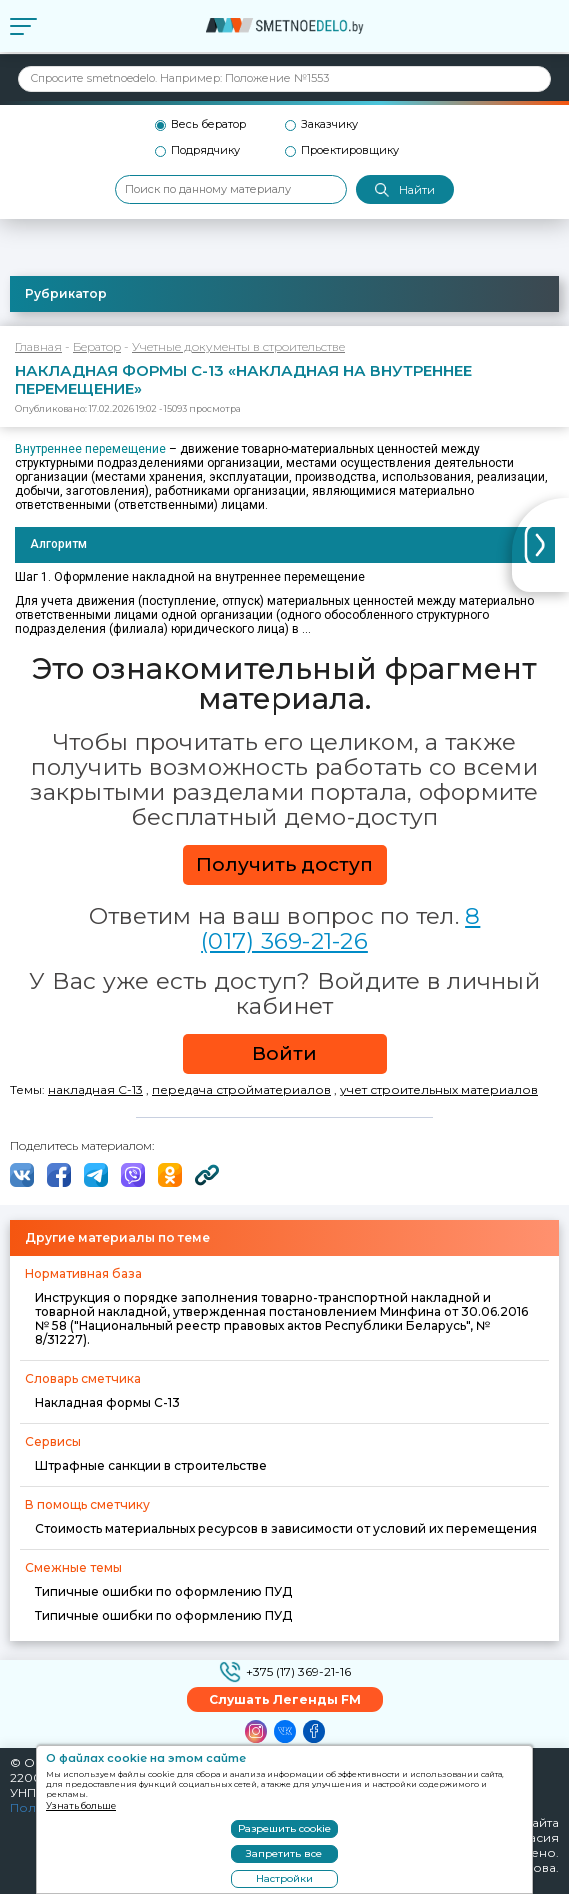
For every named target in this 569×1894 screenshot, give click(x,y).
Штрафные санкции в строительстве (151, 1465)
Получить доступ (284, 864)
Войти (284, 1053)
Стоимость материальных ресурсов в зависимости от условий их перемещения (286, 1528)
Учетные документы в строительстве (238, 346)
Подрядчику (205, 150)
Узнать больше (81, 1805)
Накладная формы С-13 (107, 1402)
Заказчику (329, 124)
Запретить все (284, 1853)
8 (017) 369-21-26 (340, 928)
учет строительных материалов (439, 1089)
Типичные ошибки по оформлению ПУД (163, 1591)
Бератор (97, 346)
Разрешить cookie (284, 1828)
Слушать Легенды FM (285, 1699)
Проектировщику (350, 150)
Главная (38, 346)
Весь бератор (208, 124)
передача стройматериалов (241, 1089)
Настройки (284, 1878)
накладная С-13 (95, 1089)
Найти (405, 190)
